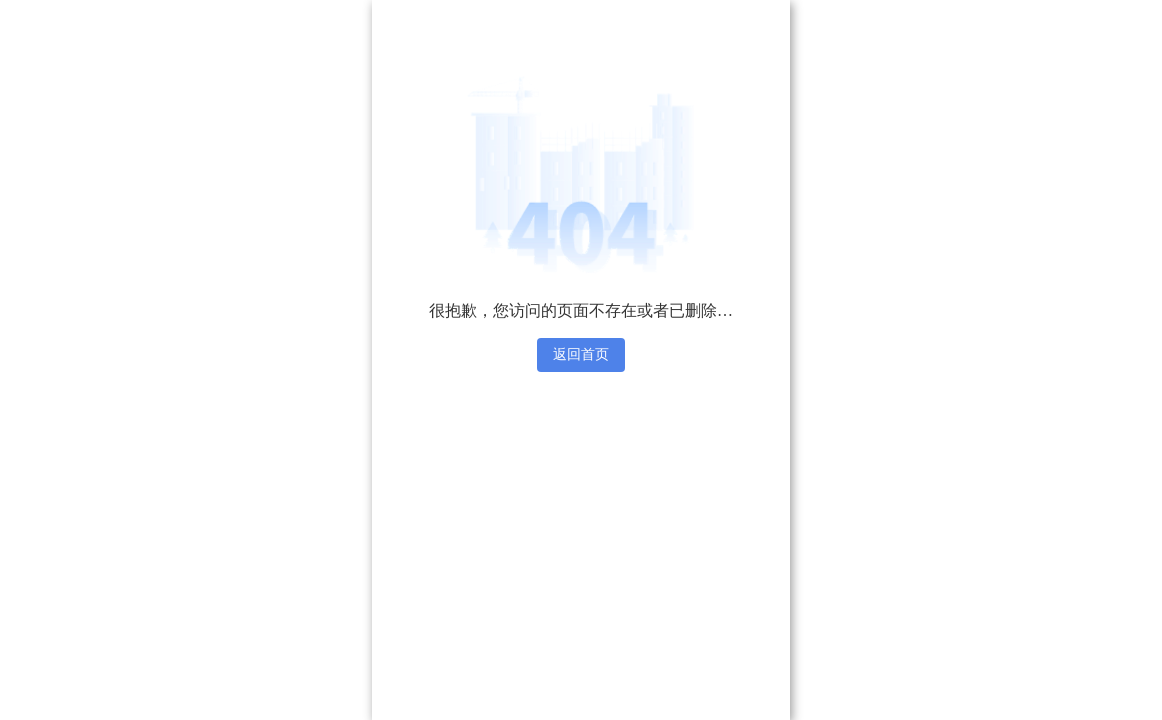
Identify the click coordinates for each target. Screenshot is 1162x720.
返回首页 (581, 354)
